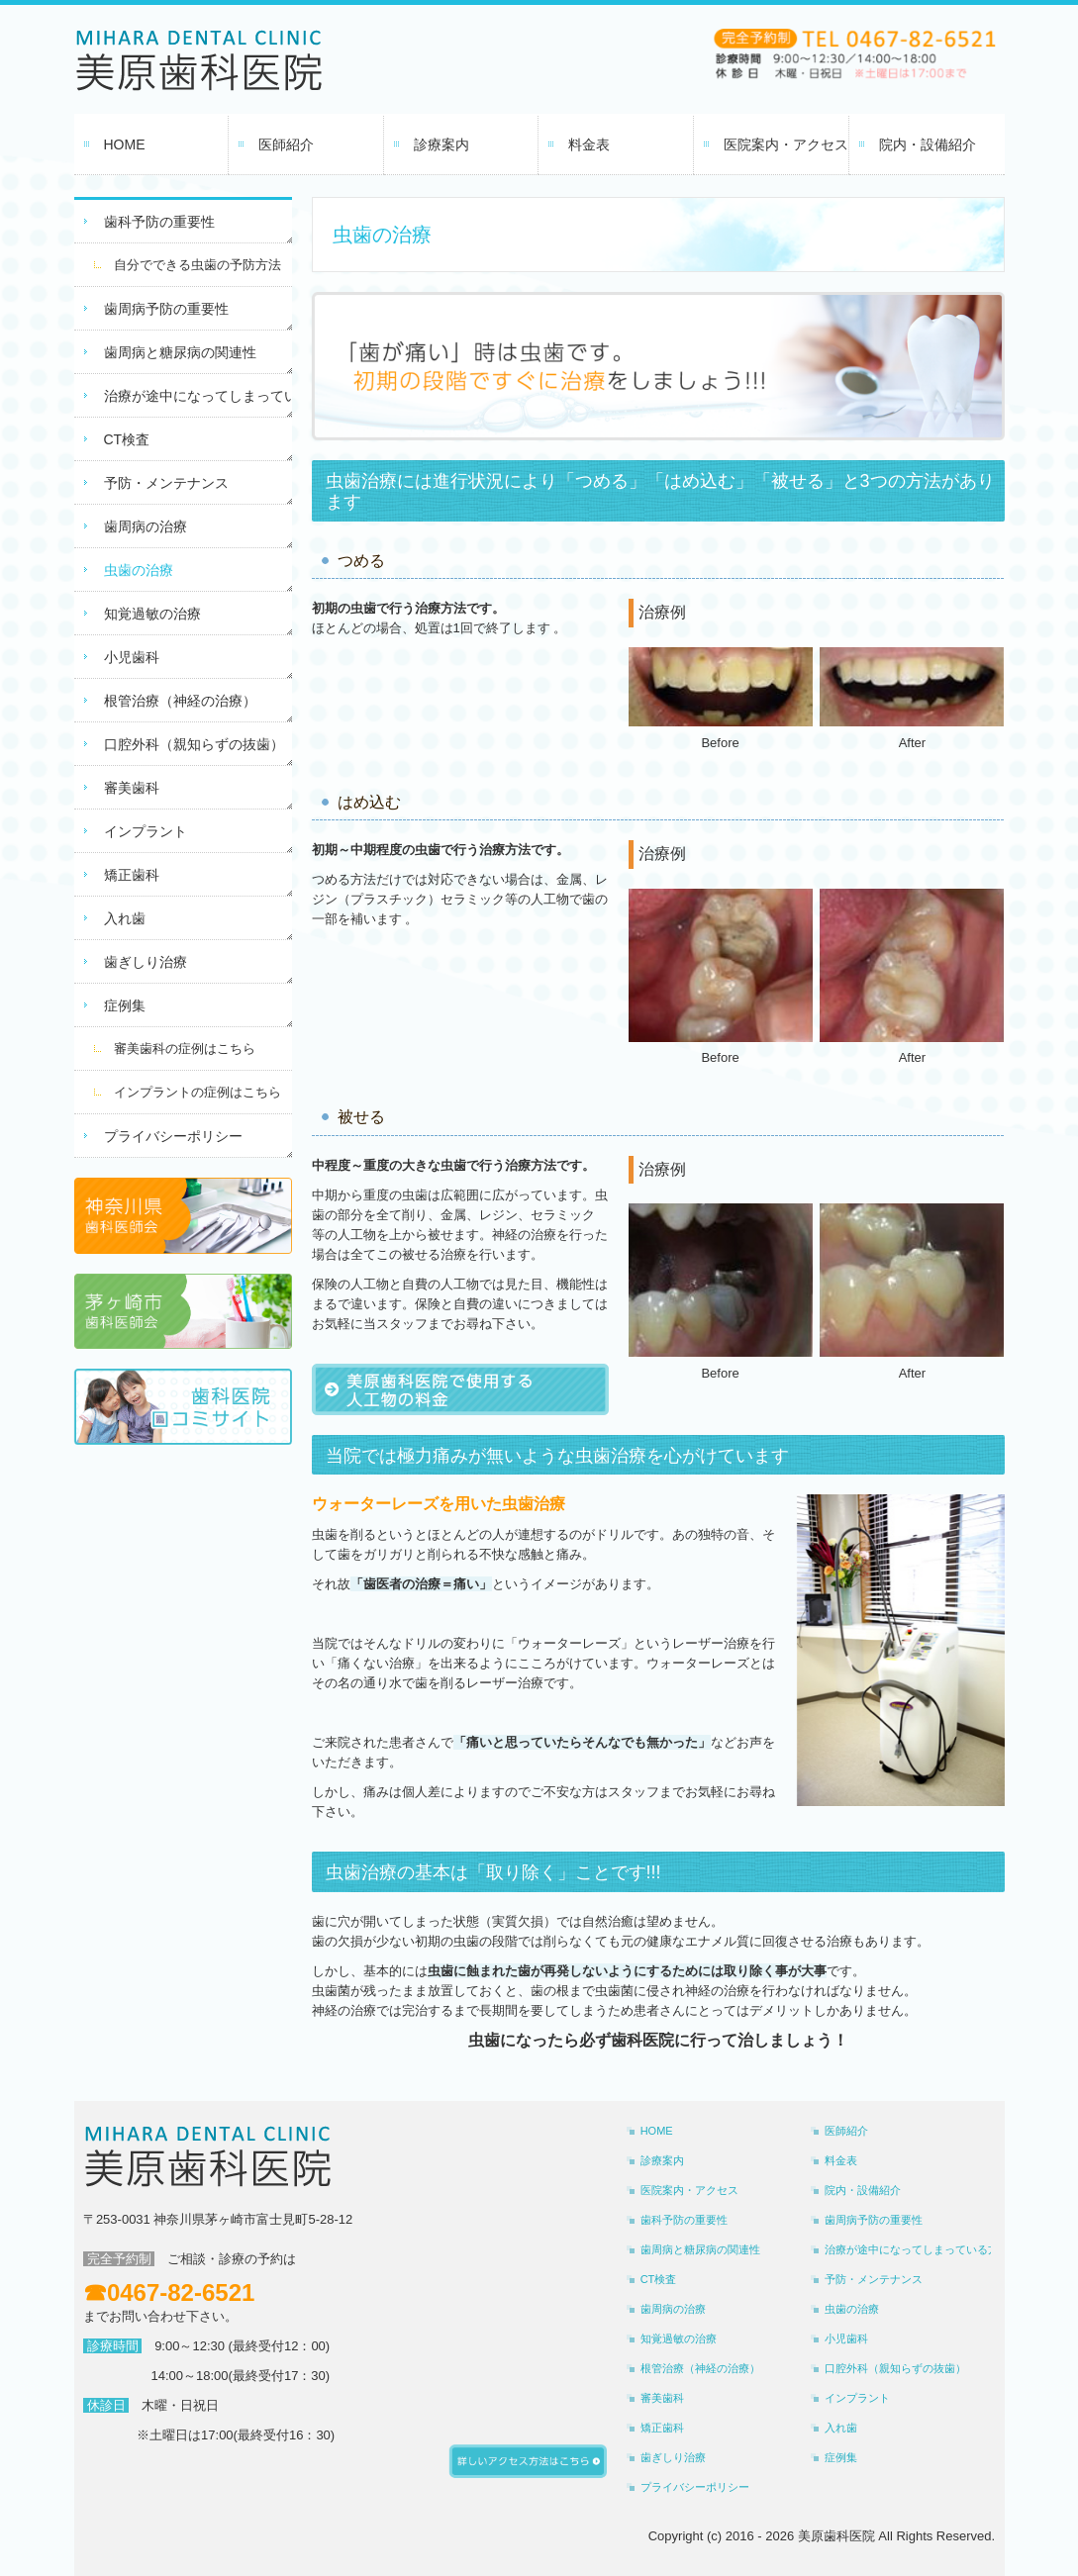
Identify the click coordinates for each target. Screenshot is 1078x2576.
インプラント (145, 831)
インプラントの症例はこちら (197, 1092)
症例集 (125, 1005)
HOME (125, 144)
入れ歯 (125, 918)
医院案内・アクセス (786, 144)
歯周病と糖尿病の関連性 (180, 352)
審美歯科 (131, 788)
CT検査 (127, 439)
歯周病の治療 (145, 526)
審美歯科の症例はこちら (184, 1048)
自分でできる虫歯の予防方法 (197, 264)
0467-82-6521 (180, 2292)
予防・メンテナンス (166, 483)
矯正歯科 (131, 875)
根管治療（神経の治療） (180, 701)
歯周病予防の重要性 (166, 309)
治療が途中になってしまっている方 (198, 396)
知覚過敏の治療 (152, 613)
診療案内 (441, 144)
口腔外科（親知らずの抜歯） (194, 744)
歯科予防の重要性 (159, 222)
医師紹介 (286, 144)
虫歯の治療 (138, 570)
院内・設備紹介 (927, 144)
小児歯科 (131, 657)
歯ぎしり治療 (145, 962)
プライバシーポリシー (173, 1136)
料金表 (589, 144)
